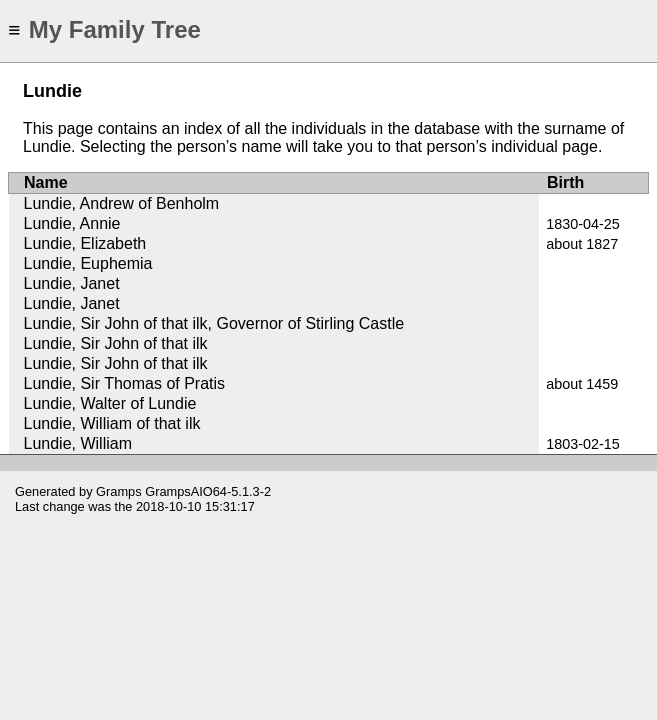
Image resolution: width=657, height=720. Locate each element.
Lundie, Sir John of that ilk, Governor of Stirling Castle (214, 323)
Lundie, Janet (72, 283)
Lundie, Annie (72, 223)
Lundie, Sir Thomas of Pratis (125, 383)
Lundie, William (78, 443)
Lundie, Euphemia (88, 263)
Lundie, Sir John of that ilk (116, 343)
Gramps (119, 491)
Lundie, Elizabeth (85, 243)
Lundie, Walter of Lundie (110, 403)
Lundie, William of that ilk (112, 423)
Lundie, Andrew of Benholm (122, 203)
